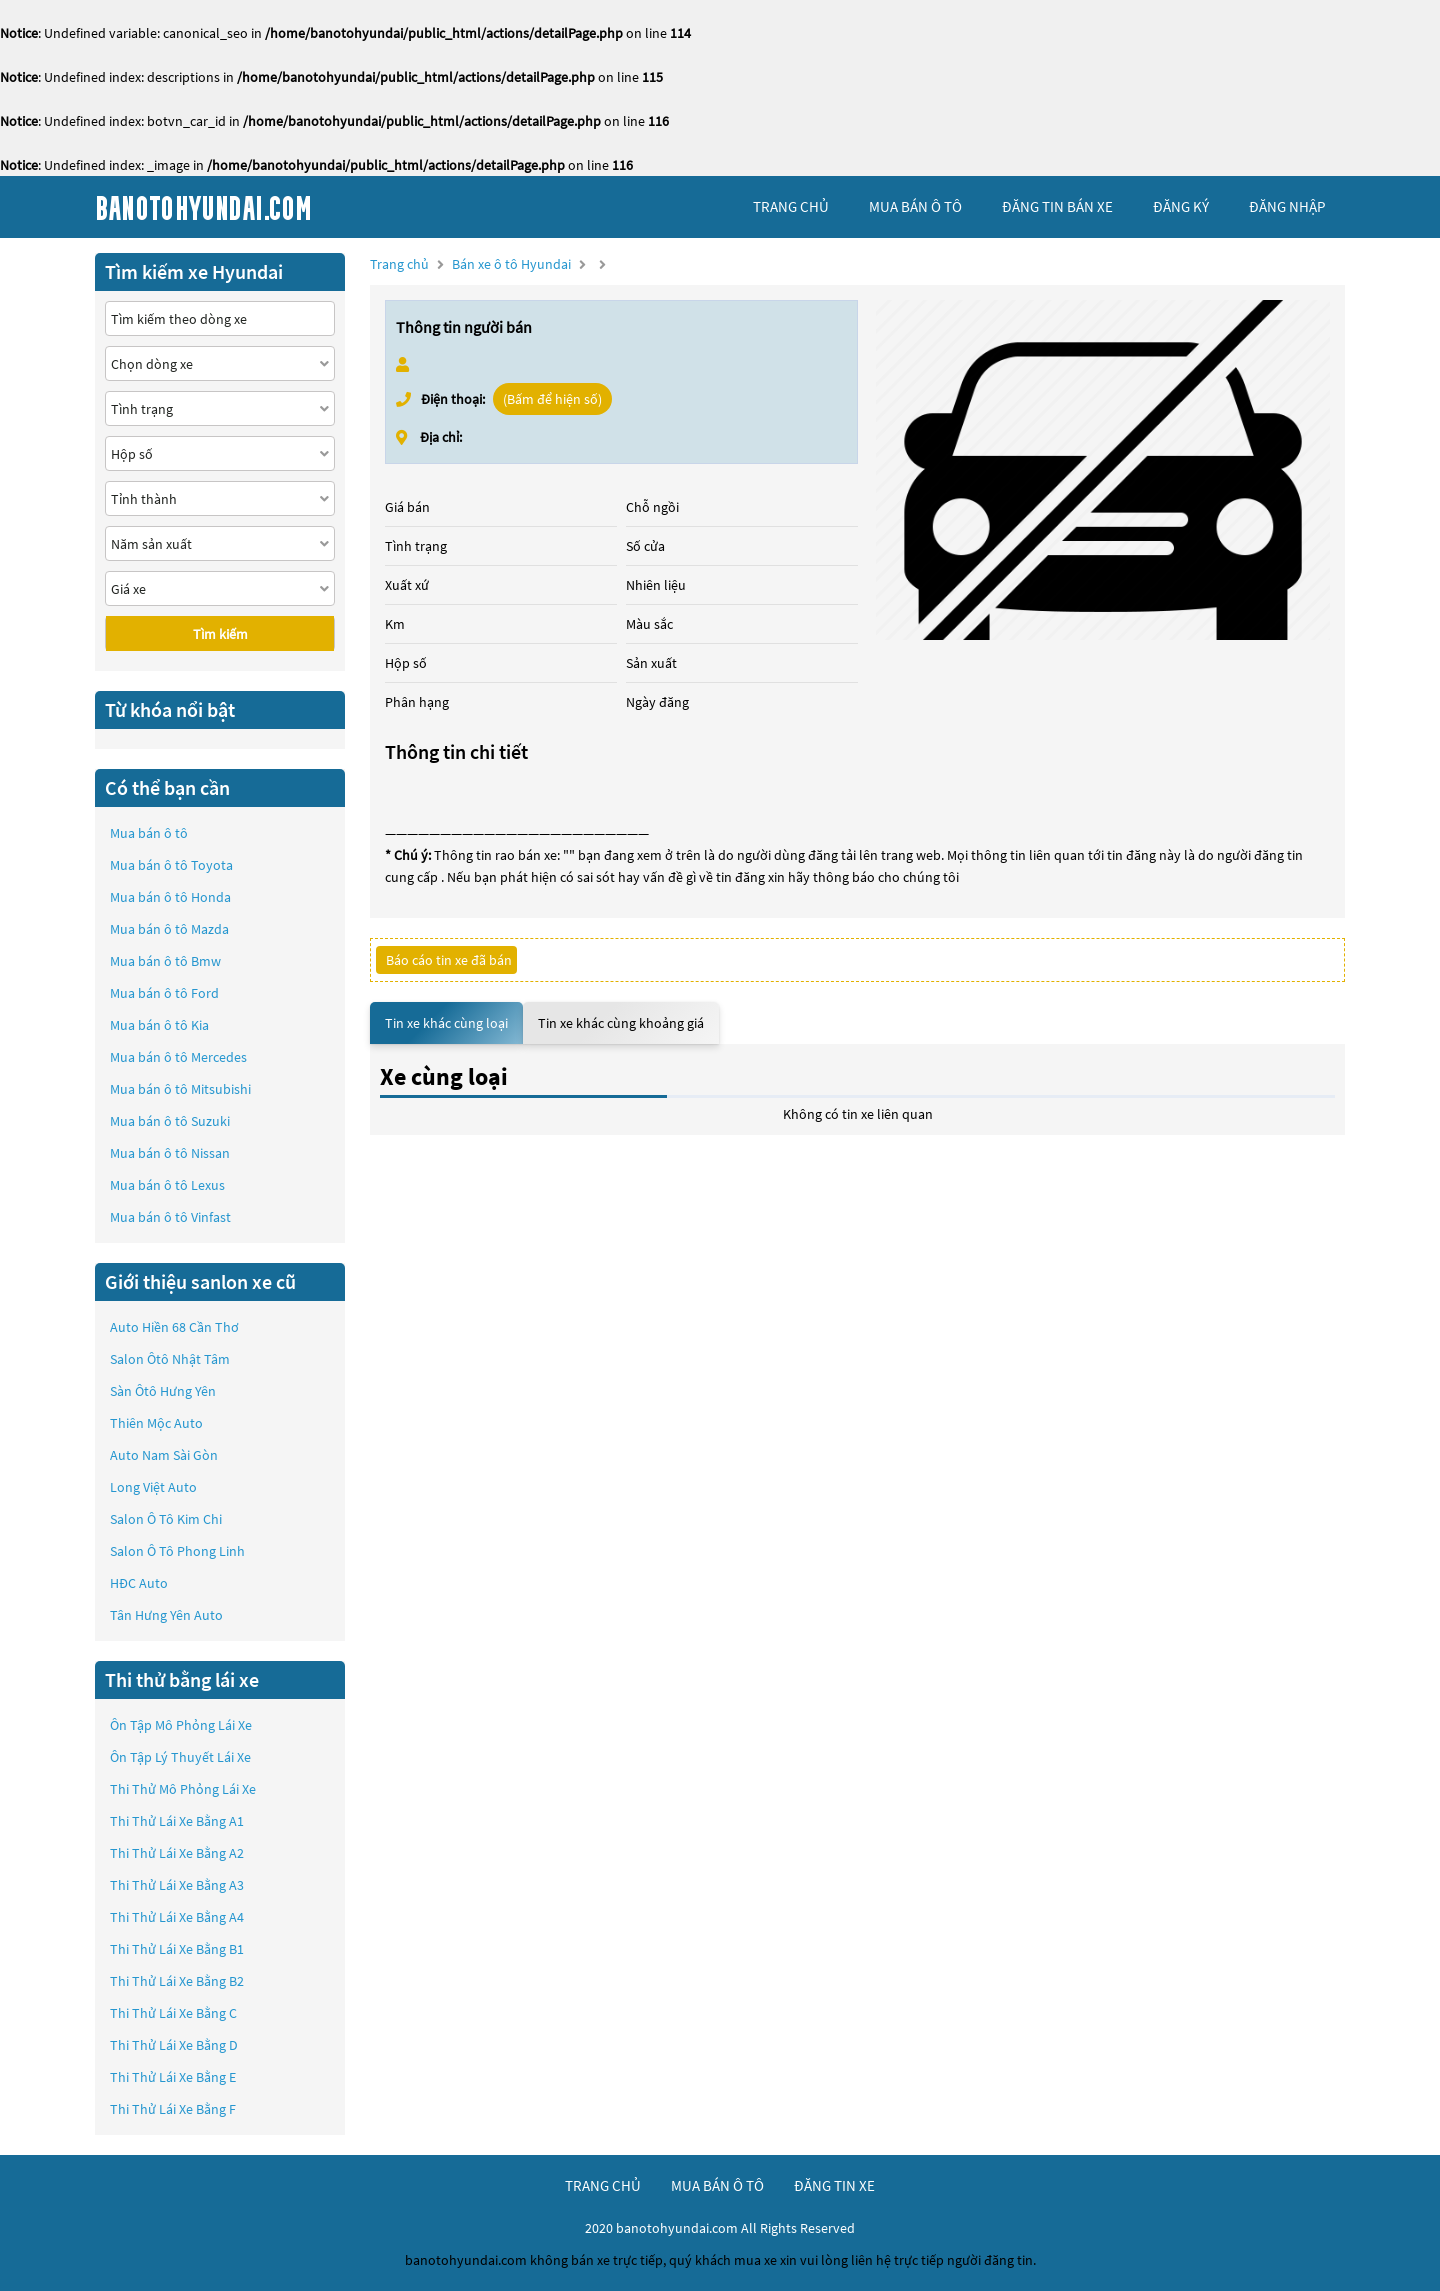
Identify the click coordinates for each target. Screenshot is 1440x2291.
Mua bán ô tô (149, 833)
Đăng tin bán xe (1057, 206)
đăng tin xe (834, 2185)
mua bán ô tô (915, 206)
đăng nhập (1287, 206)
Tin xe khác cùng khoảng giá (621, 1023)
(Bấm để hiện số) (552, 399)
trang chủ (791, 206)
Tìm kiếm (220, 634)
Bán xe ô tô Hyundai (511, 264)
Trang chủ (399, 264)
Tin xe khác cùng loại (446, 1023)
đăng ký (1181, 206)
